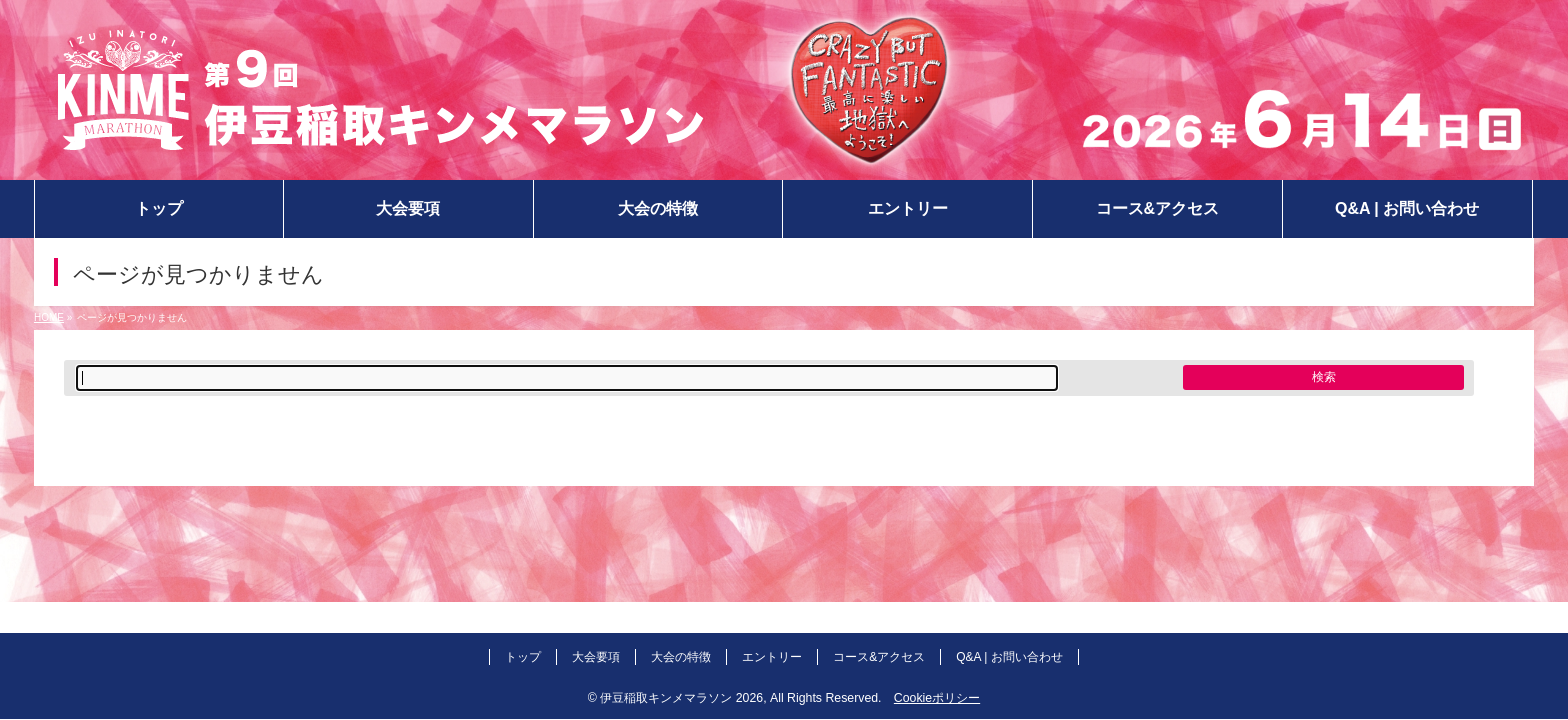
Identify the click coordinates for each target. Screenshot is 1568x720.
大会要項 (596, 657)
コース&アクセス (879, 657)
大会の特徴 (681, 657)
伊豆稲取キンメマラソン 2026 (681, 698)
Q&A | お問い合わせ (1009, 657)
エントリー (772, 657)
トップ (523, 657)
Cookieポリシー (937, 698)
